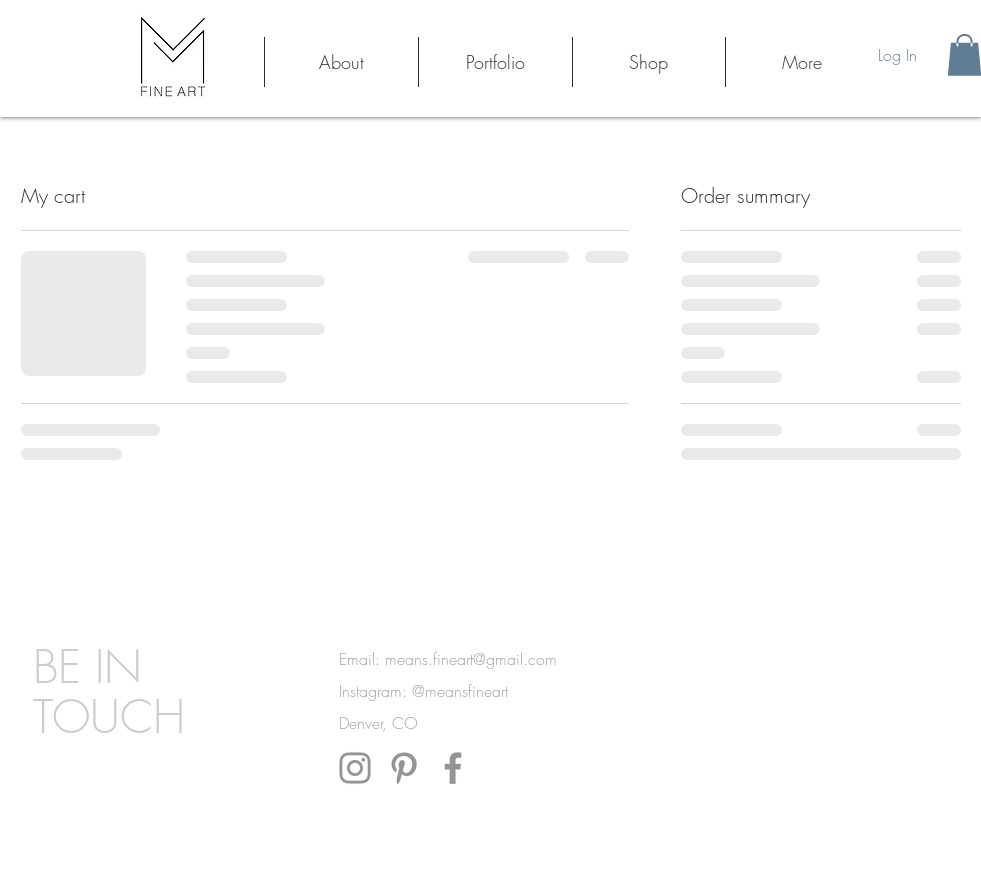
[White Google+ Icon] (855, 718)
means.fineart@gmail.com (471, 659)
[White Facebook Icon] (801, 718)
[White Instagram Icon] (882, 718)
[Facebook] (453, 768)
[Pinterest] (404, 768)
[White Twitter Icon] (828, 718)
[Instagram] (355, 768)
